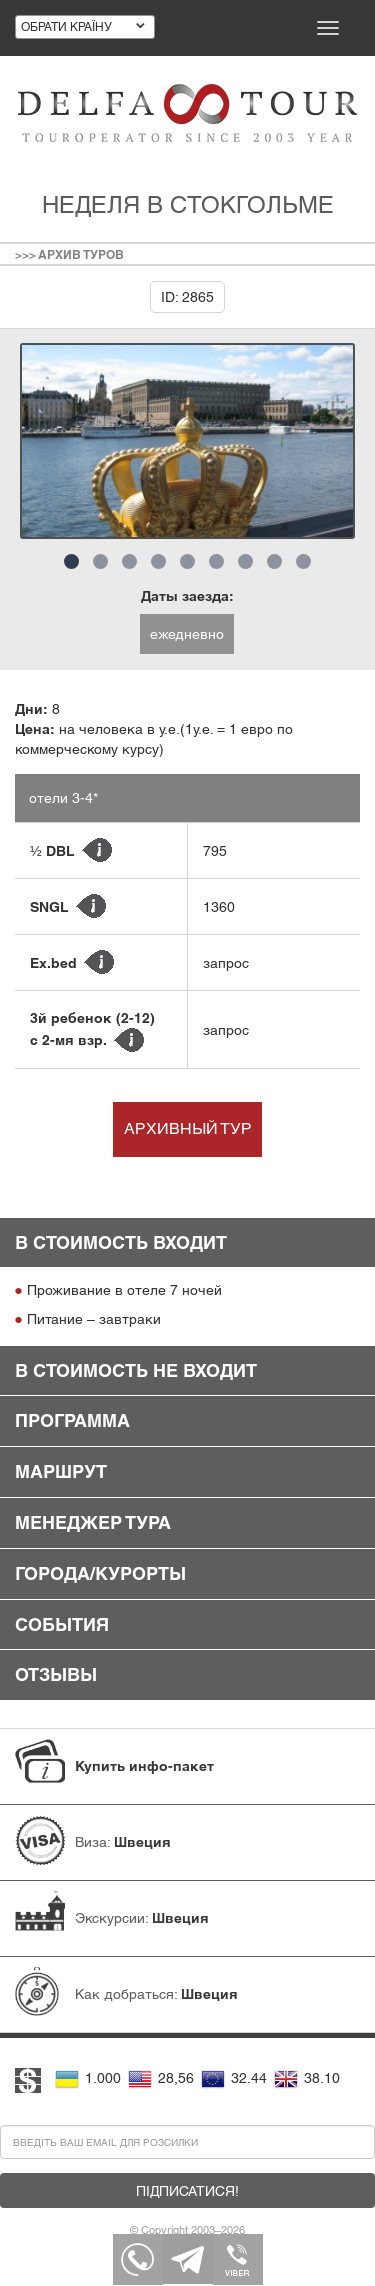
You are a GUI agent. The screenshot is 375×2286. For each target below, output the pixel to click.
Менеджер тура (93, 1522)
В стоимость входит (121, 1242)
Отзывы (56, 1674)
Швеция (142, 1842)
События (62, 1624)
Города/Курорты (100, 1573)
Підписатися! (187, 2191)
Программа (72, 1420)
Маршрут (61, 1471)
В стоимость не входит (136, 1370)
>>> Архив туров (69, 254)
